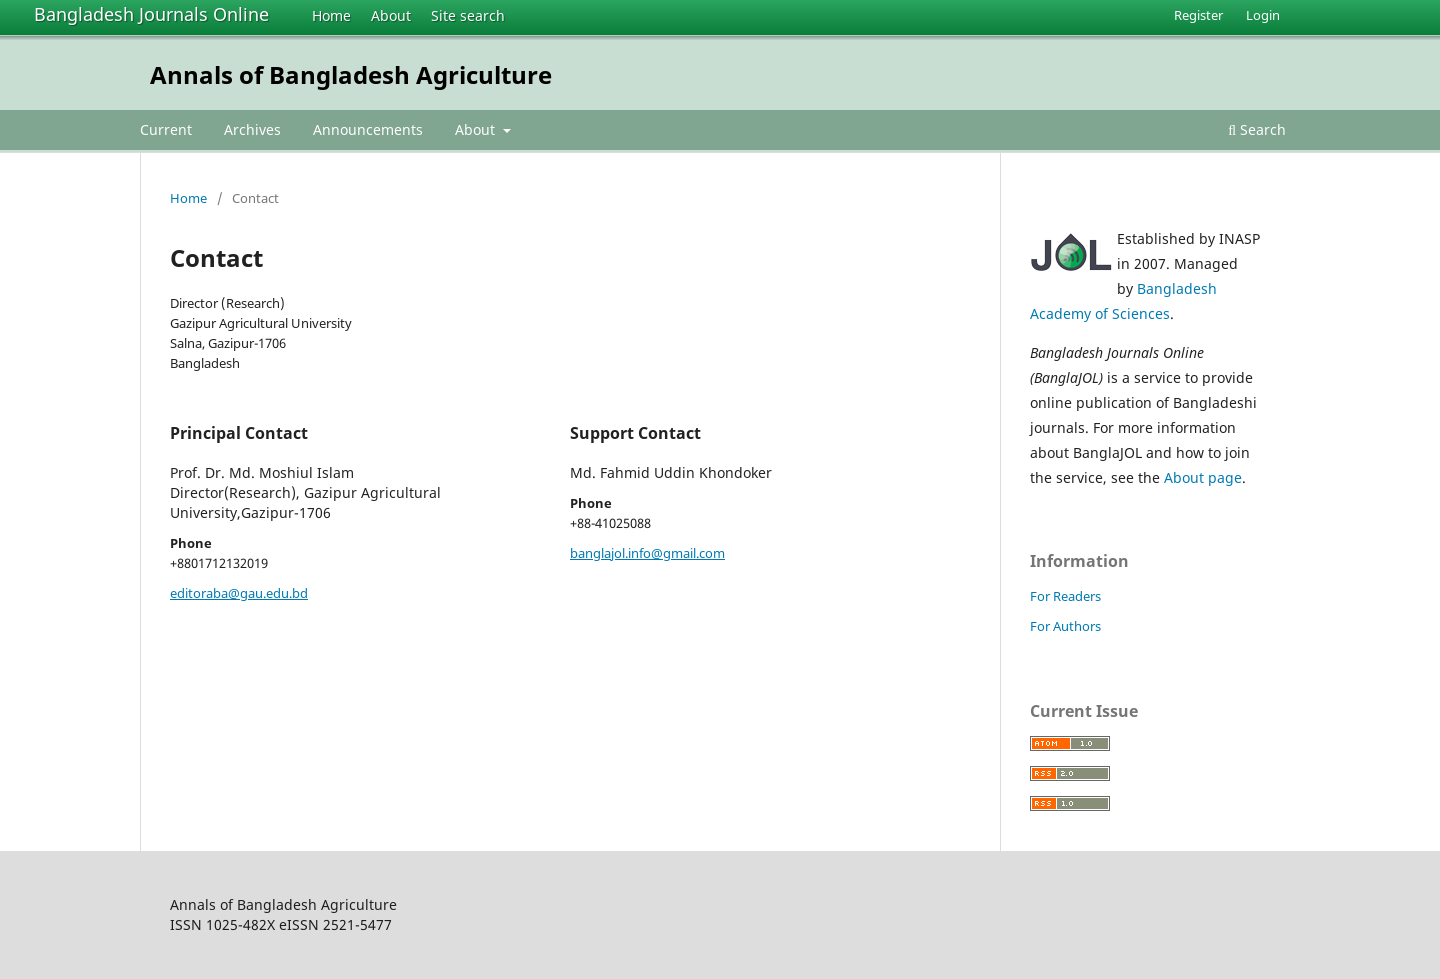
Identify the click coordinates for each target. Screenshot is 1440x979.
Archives (252, 129)
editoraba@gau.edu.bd (239, 593)
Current (166, 129)
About (391, 15)
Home (331, 15)
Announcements (368, 129)
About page (1203, 477)
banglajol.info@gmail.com (647, 553)
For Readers (1065, 596)
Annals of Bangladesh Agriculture (351, 74)
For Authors (1065, 626)
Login (1263, 15)
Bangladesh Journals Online (151, 14)
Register (1198, 15)
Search (1257, 129)
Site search (468, 15)
